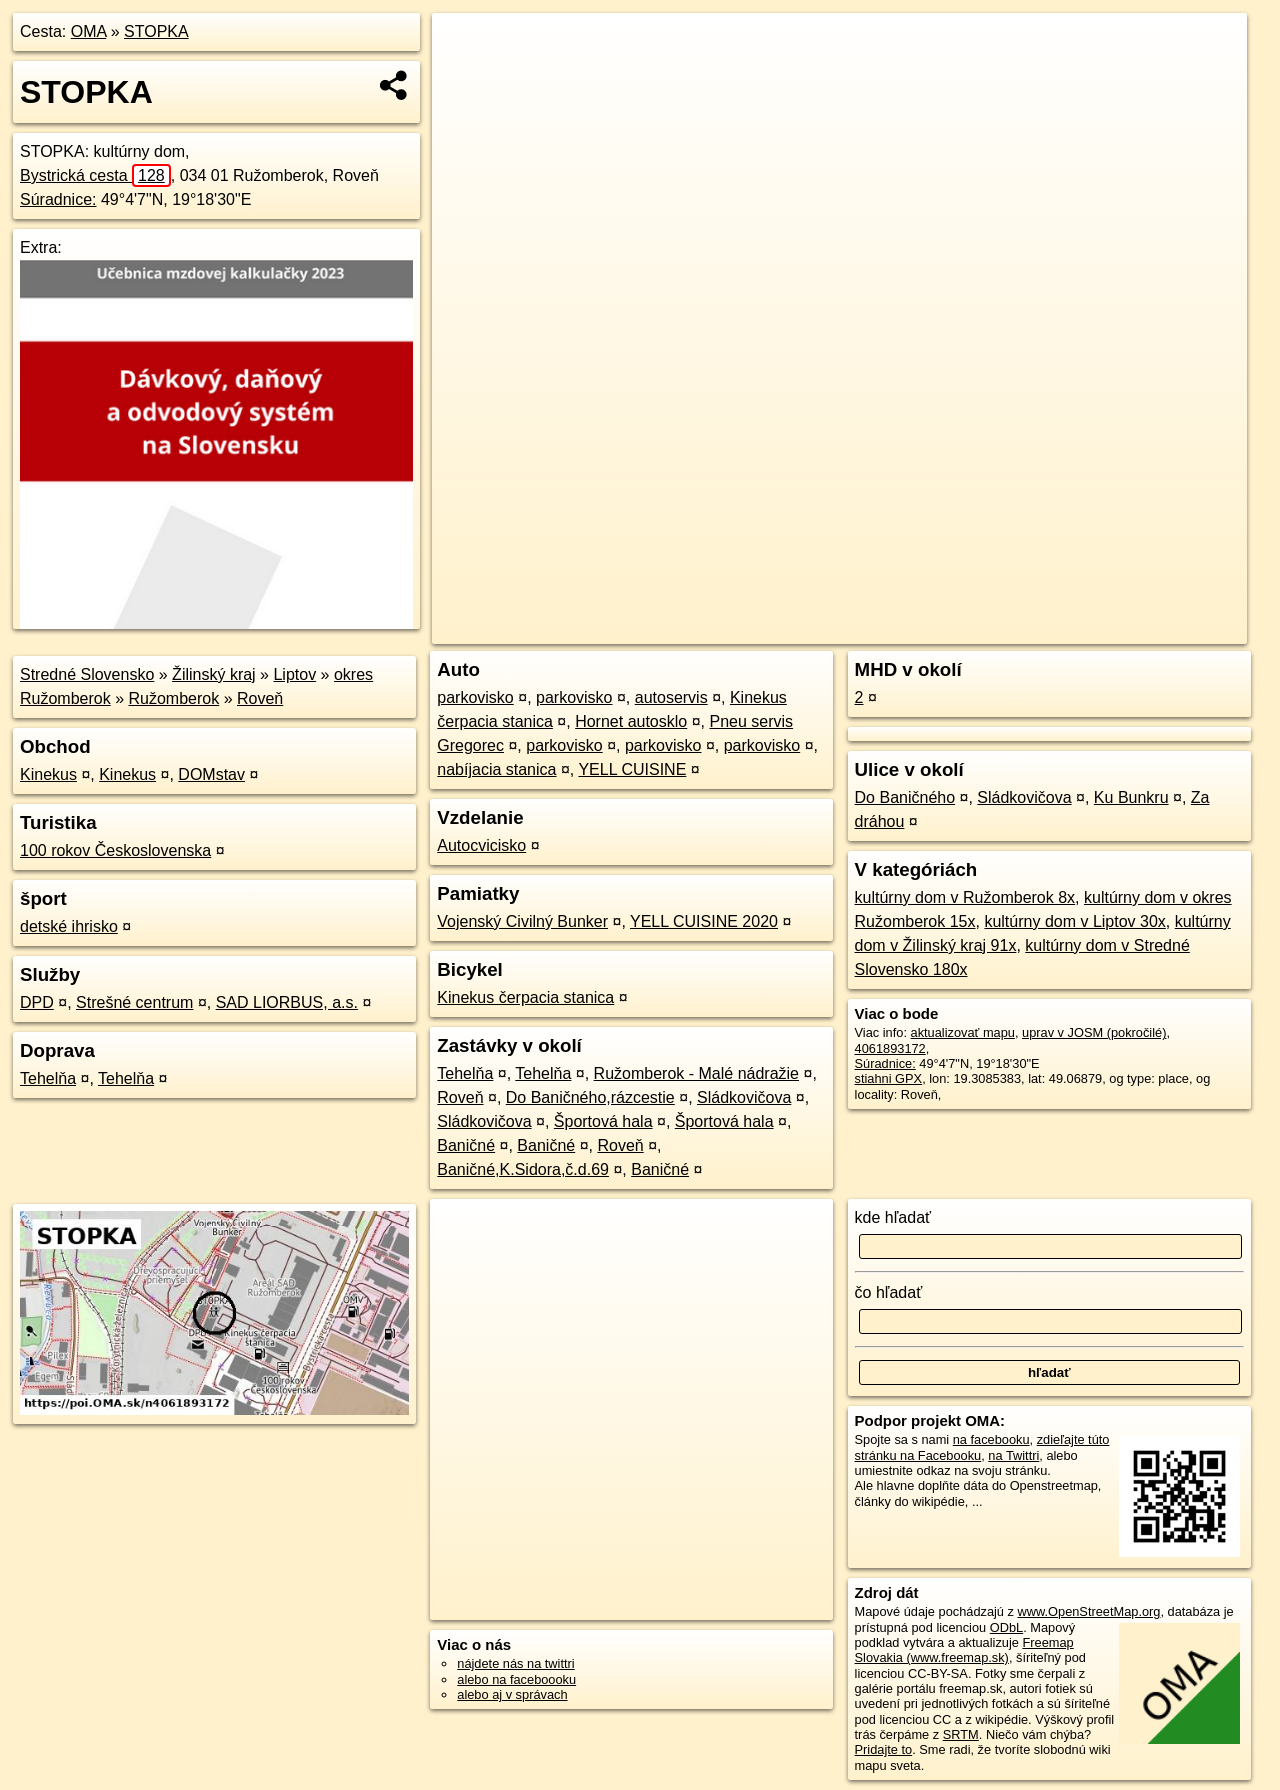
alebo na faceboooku (516, 1679)
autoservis (671, 697)
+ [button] (466, 47)
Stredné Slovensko (87, 674)
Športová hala (603, 1121)
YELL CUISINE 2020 (704, 921)
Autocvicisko (481, 845)
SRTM (961, 1734)
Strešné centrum (134, 1002)
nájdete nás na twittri (515, 1663)
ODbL (1006, 1627)
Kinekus (48, 774)
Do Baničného (905, 797)
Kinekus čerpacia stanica (525, 997)
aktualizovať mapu (963, 1032)
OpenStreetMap (902, 629)
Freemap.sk (1005, 629)
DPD (37, 1002)
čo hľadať (889, 1292)
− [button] (466, 78)
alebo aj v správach (512, 1694)
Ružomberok (174, 698)
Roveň (260, 698)
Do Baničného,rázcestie (590, 1097)
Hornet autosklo (631, 721)
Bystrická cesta (95, 175)
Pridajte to (884, 1749)
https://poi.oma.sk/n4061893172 (1156, 629)
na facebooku (991, 1439)
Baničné (466, 1145)
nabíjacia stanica (496, 769)
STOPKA (156, 31)
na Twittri (1013, 1455)
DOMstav (211, 774)
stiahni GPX (889, 1078)
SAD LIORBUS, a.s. (287, 1002)
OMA (89, 31)
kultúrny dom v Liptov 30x (1074, 921)
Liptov (294, 674)
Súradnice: (58, 199)
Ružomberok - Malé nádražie (696, 1073)
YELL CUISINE (632, 769)
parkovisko (475, 697)
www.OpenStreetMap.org (1088, 1611)
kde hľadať (893, 1217)
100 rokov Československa (115, 850)
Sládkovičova (744, 1097)
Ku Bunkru (1131, 797)
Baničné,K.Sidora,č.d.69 (523, 1169)
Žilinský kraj (214, 674)
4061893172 (890, 1048)
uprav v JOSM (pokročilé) (1094, 1032)
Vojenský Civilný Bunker (522, 921)
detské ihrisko (69, 926)
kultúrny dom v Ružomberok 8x (965, 897)
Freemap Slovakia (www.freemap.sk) (964, 1650)
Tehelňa (48, 1078)
